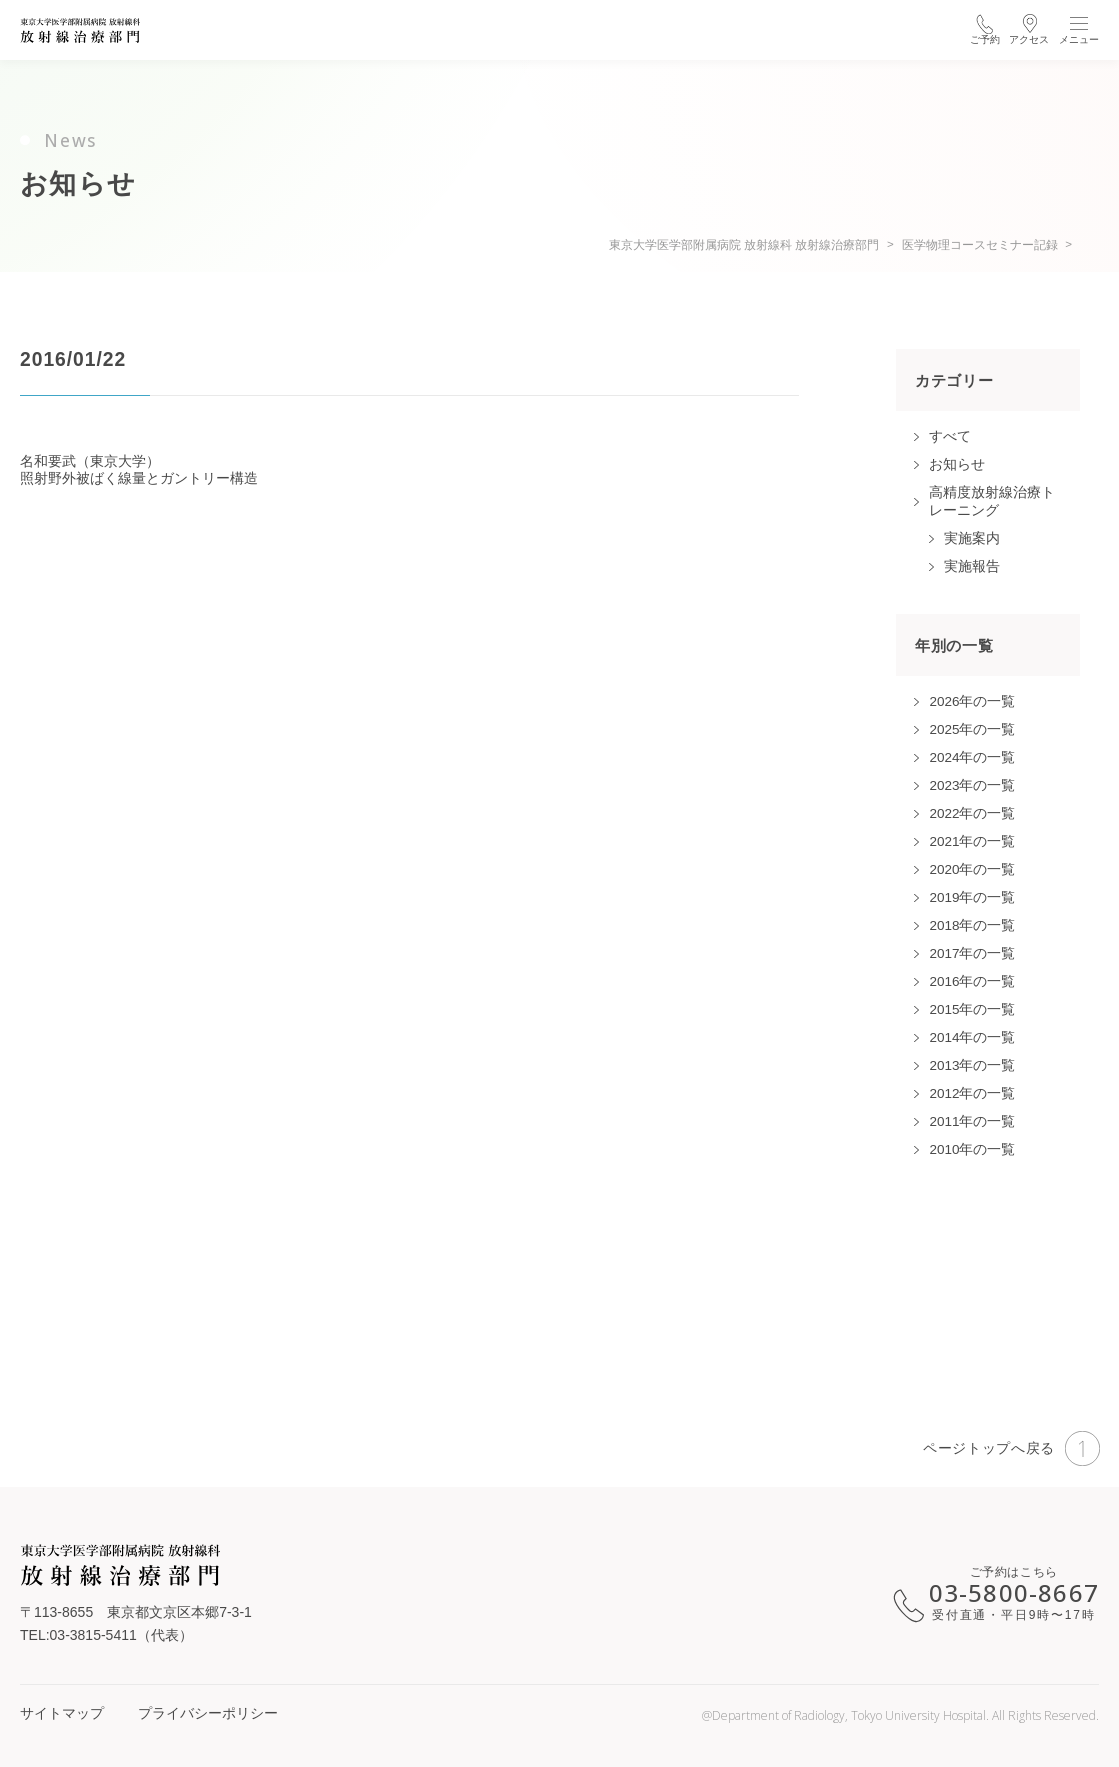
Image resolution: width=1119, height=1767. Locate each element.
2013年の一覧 (972, 1065)
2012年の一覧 (972, 1093)
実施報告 (972, 566)
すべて (950, 436)
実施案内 (972, 538)
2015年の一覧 (972, 1009)
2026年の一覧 (972, 701)
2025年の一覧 (972, 729)
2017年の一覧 (972, 953)
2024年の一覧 (972, 757)
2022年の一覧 (972, 813)
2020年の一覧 (972, 869)
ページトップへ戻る (1011, 1448)
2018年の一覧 (972, 925)
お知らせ (957, 464)
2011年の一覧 (972, 1121)
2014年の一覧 (972, 1037)
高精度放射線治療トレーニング (992, 501)
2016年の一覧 (972, 981)
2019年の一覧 (972, 897)
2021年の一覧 (972, 841)
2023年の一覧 (972, 785)
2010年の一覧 (972, 1149)
